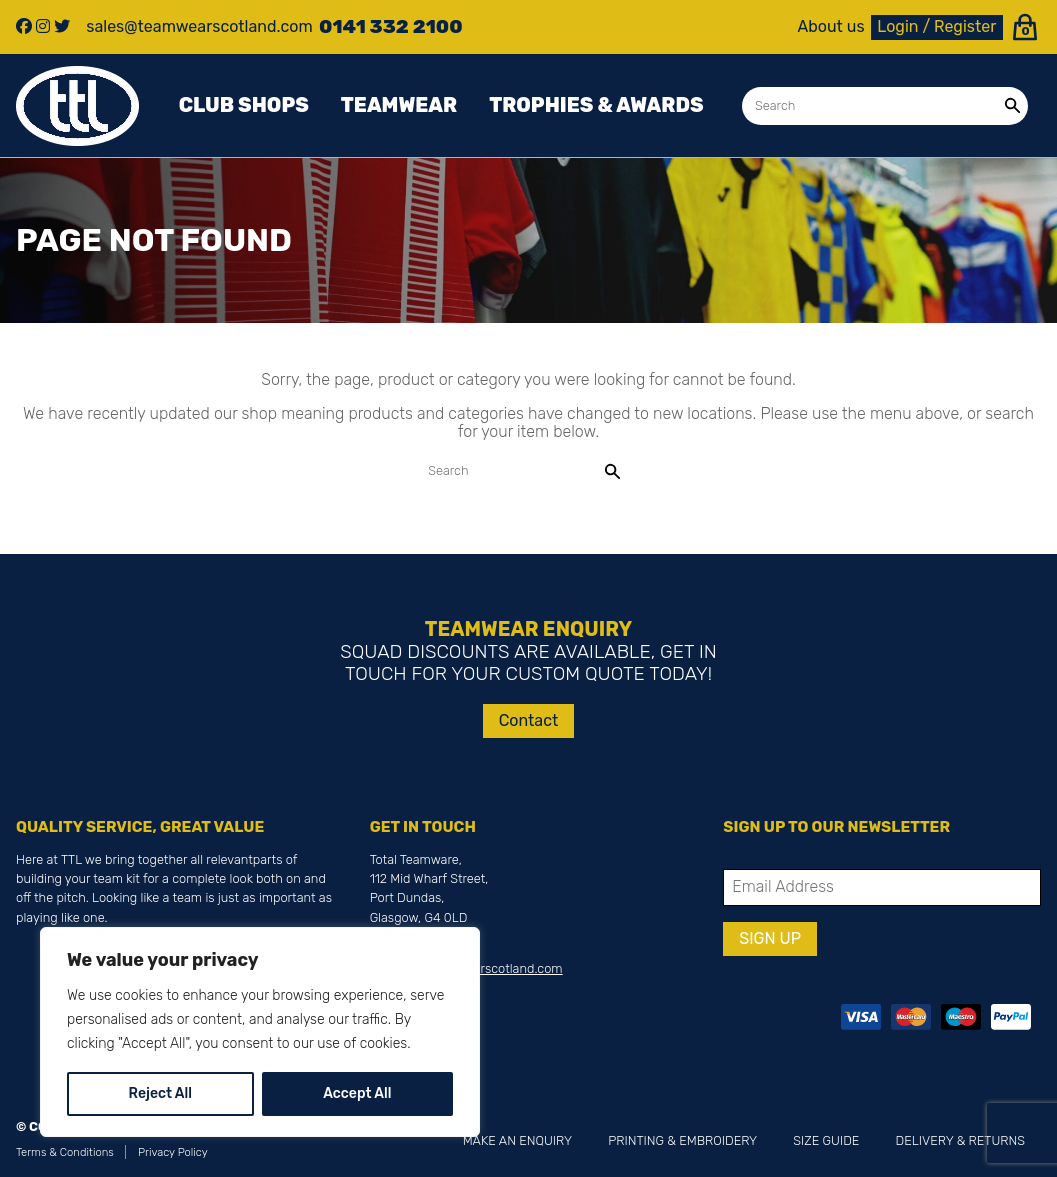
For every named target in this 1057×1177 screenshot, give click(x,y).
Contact (529, 720)
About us (831, 27)
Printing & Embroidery (682, 1140)
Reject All (160, 1093)
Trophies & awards (596, 105)
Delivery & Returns (960, 1140)
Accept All (357, 1093)
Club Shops (244, 105)
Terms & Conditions (65, 1152)
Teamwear (399, 105)
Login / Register (936, 26)
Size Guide (826, 1140)
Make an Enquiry (517, 1140)
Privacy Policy (173, 1152)
